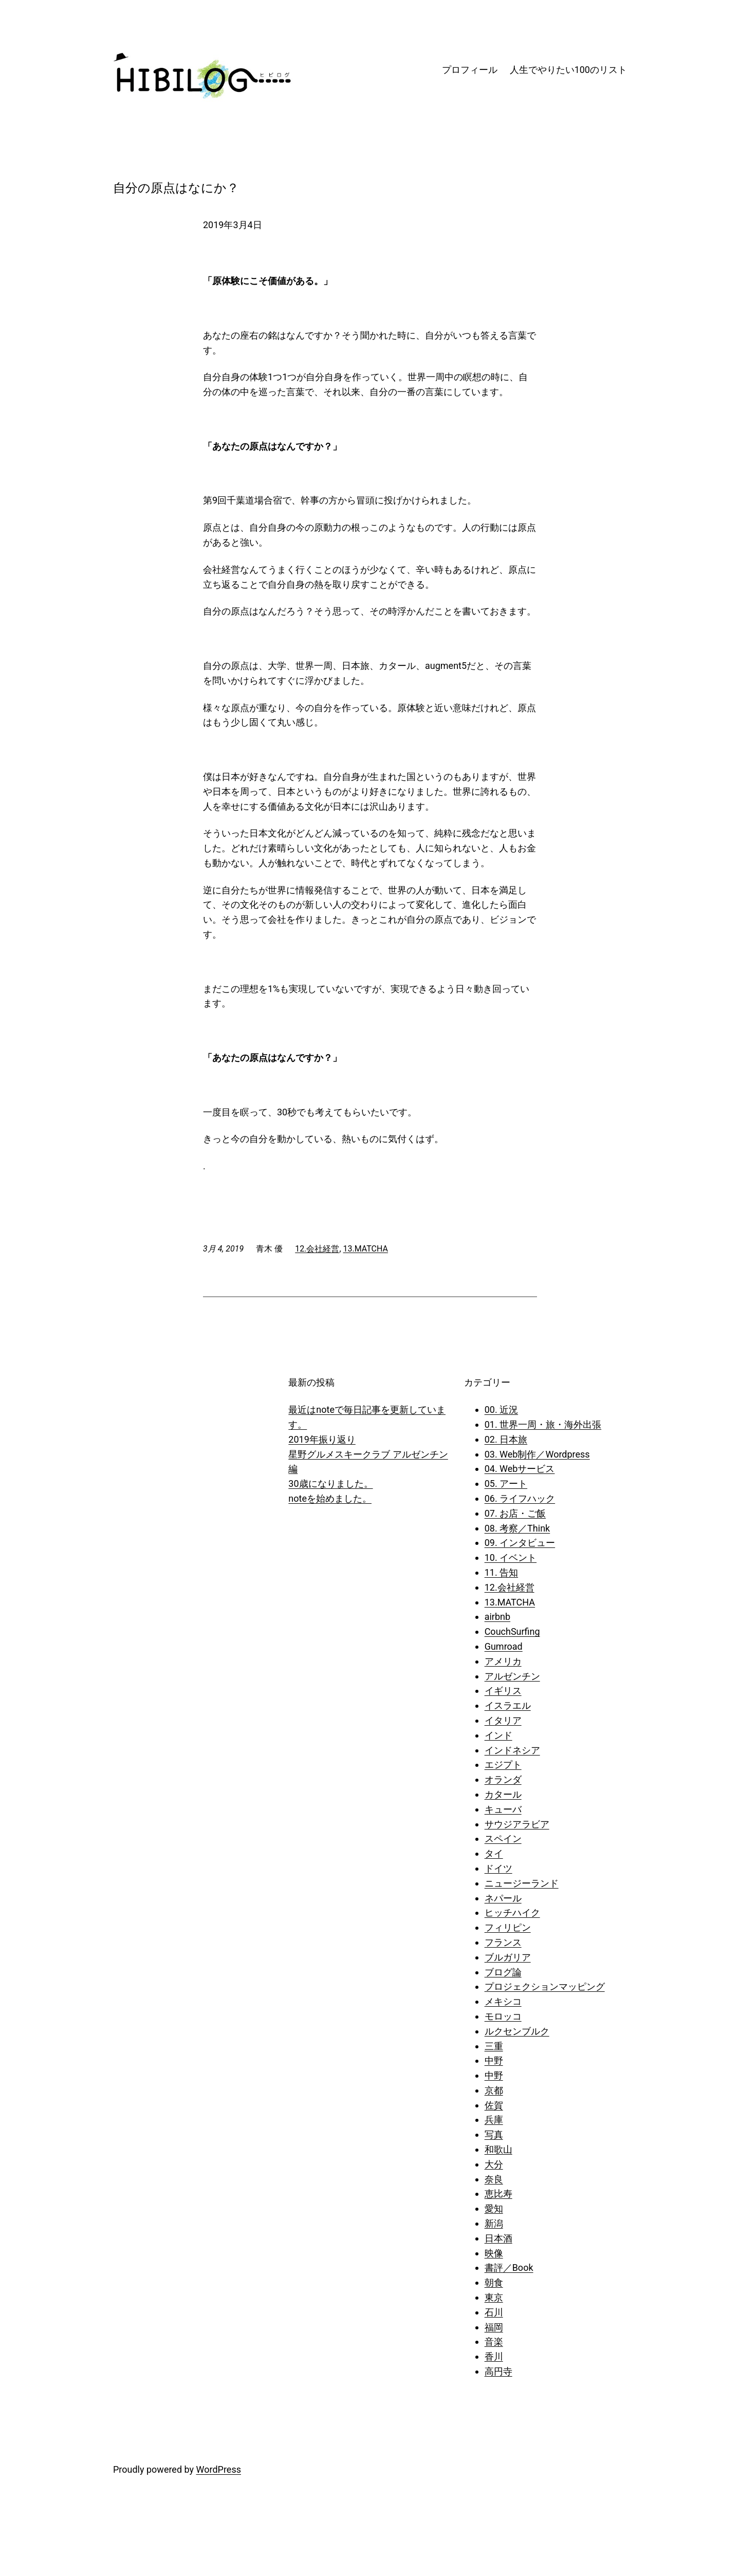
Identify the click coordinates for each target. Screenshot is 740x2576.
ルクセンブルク (517, 2031)
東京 (494, 2297)
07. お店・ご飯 (515, 1513)
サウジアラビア (517, 1824)
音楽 (494, 2341)
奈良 (494, 2179)
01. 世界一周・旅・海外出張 (543, 1424)
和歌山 (498, 2149)
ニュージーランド (522, 1883)
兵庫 (494, 2119)
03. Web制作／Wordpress (537, 1454)
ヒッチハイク (512, 1912)
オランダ (503, 1779)
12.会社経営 (317, 1249)
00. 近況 (501, 1409)
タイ (494, 1853)
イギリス (503, 1690)
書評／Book (509, 2267)
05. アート (506, 1483)
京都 (494, 2090)
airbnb (497, 1616)
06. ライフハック (520, 1498)
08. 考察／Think (517, 1528)
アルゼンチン (512, 1676)
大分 (494, 2164)
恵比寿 (498, 2193)
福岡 (494, 2327)
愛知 (494, 2208)
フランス (503, 1942)
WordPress (218, 2469)
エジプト (503, 1764)
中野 (494, 2060)
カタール (503, 1794)
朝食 (494, 2282)
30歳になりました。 (330, 1483)
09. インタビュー (520, 1542)
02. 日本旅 (506, 1439)
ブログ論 (503, 1972)
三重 (494, 2046)
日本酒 (498, 2238)
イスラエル (508, 1705)
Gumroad (504, 1646)
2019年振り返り (321, 1439)
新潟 (494, 2223)
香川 (494, 2356)
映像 (494, 2253)
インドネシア (512, 1750)
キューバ (503, 1809)
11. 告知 (501, 1572)
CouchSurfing (512, 1631)
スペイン (503, 1838)
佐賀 (494, 2105)
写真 (494, 2134)
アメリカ (503, 1661)
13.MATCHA (365, 1249)
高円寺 (498, 2371)
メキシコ (503, 2001)
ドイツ (498, 1868)
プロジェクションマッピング (545, 1986)
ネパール (503, 1898)
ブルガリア (508, 1957)
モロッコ (503, 2016)
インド (498, 1735)
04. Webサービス (520, 1468)
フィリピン (508, 1927)
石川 (494, 2312)
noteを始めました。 (330, 1498)
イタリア (503, 1720)
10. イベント (510, 1557)
